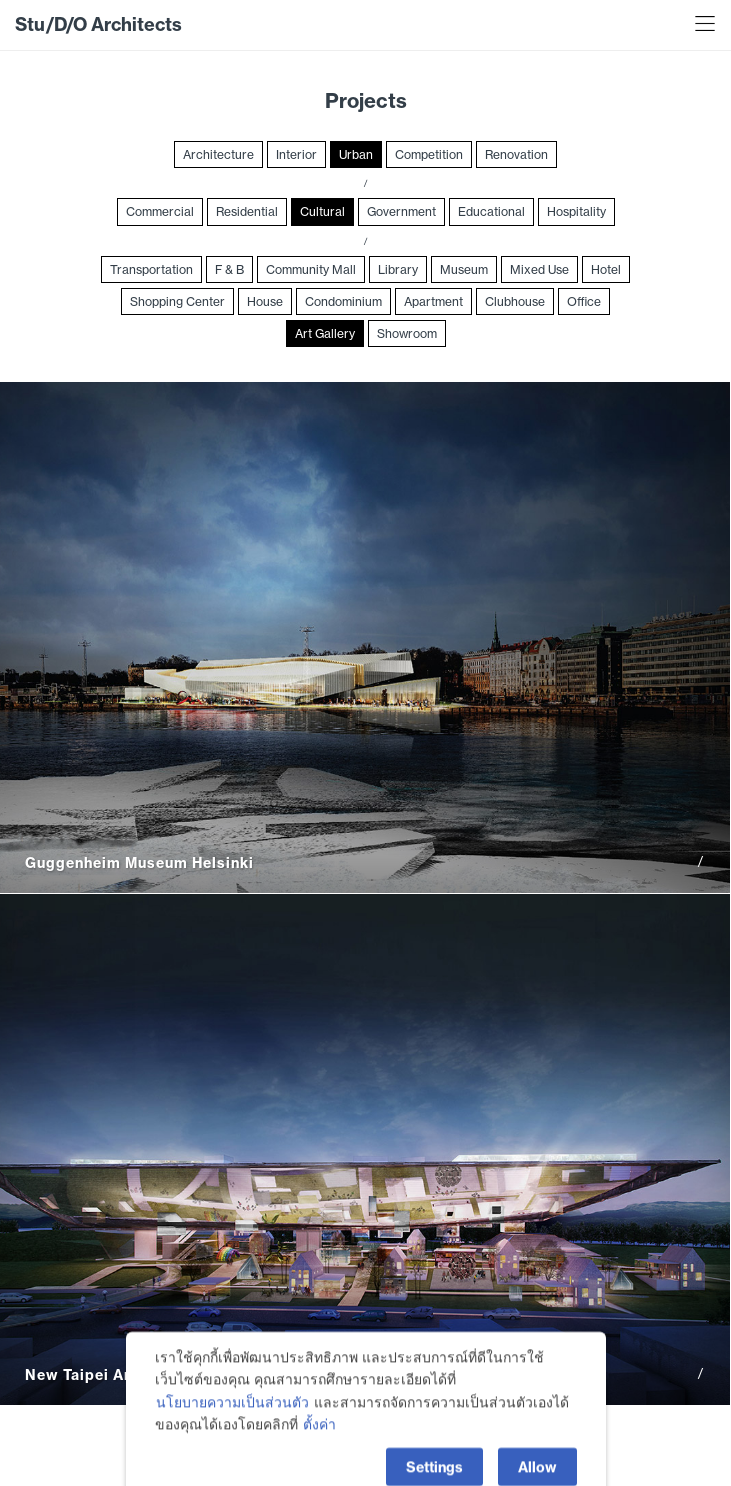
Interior (296, 154)
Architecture (218, 154)
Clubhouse (515, 301)
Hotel (606, 269)
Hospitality (576, 211)
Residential (247, 211)
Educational (491, 211)
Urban (356, 154)
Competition (429, 154)
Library (398, 269)
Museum (464, 269)
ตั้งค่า (319, 1446)
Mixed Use (539, 269)
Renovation (516, 154)
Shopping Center (177, 301)
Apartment (433, 301)
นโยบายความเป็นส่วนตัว (232, 1423)
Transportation (151, 269)
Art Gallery (325, 333)
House (265, 301)
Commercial (160, 211)
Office (584, 301)
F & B (229, 269)
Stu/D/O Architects (98, 24)
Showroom (407, 333)
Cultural (322, 211)
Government (401, 211)
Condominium (343, 301)
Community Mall (311, 269)
